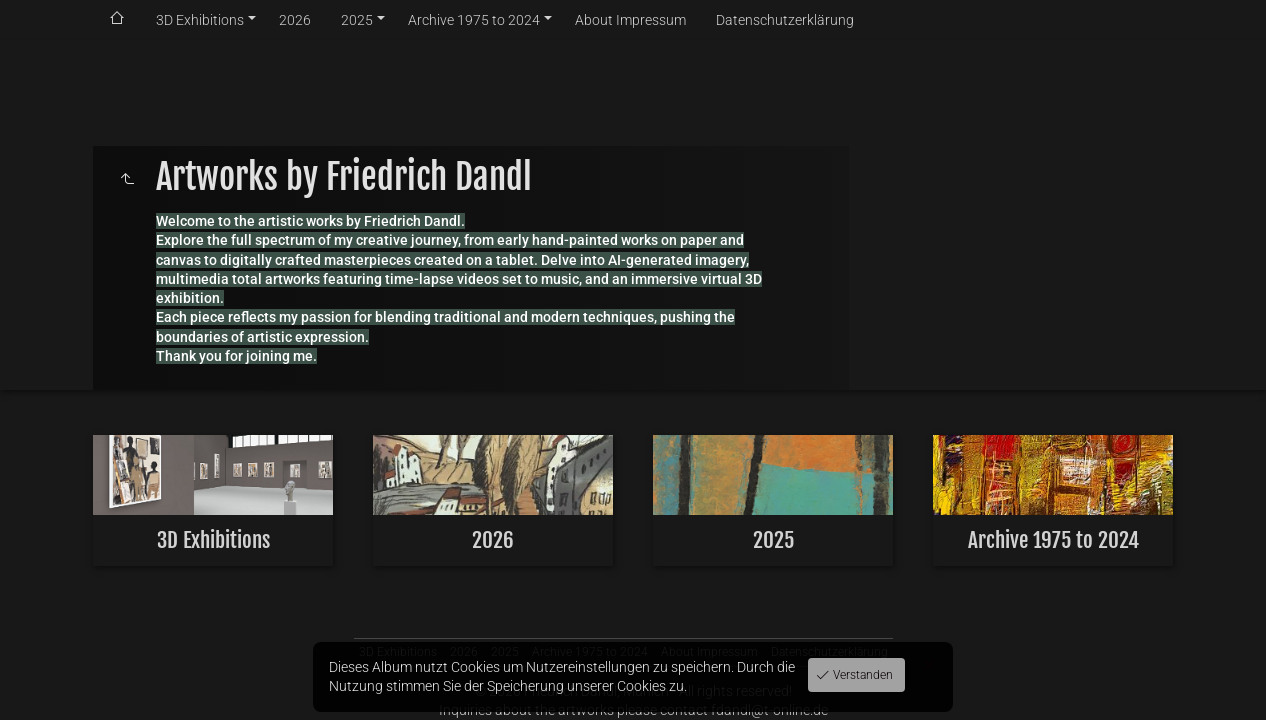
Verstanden (861, 675)
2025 (357, 20)
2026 (295, 20)
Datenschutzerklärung (785, 20)
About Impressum (630, 20)
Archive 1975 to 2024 (474, 20)
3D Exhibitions (200, 20)
